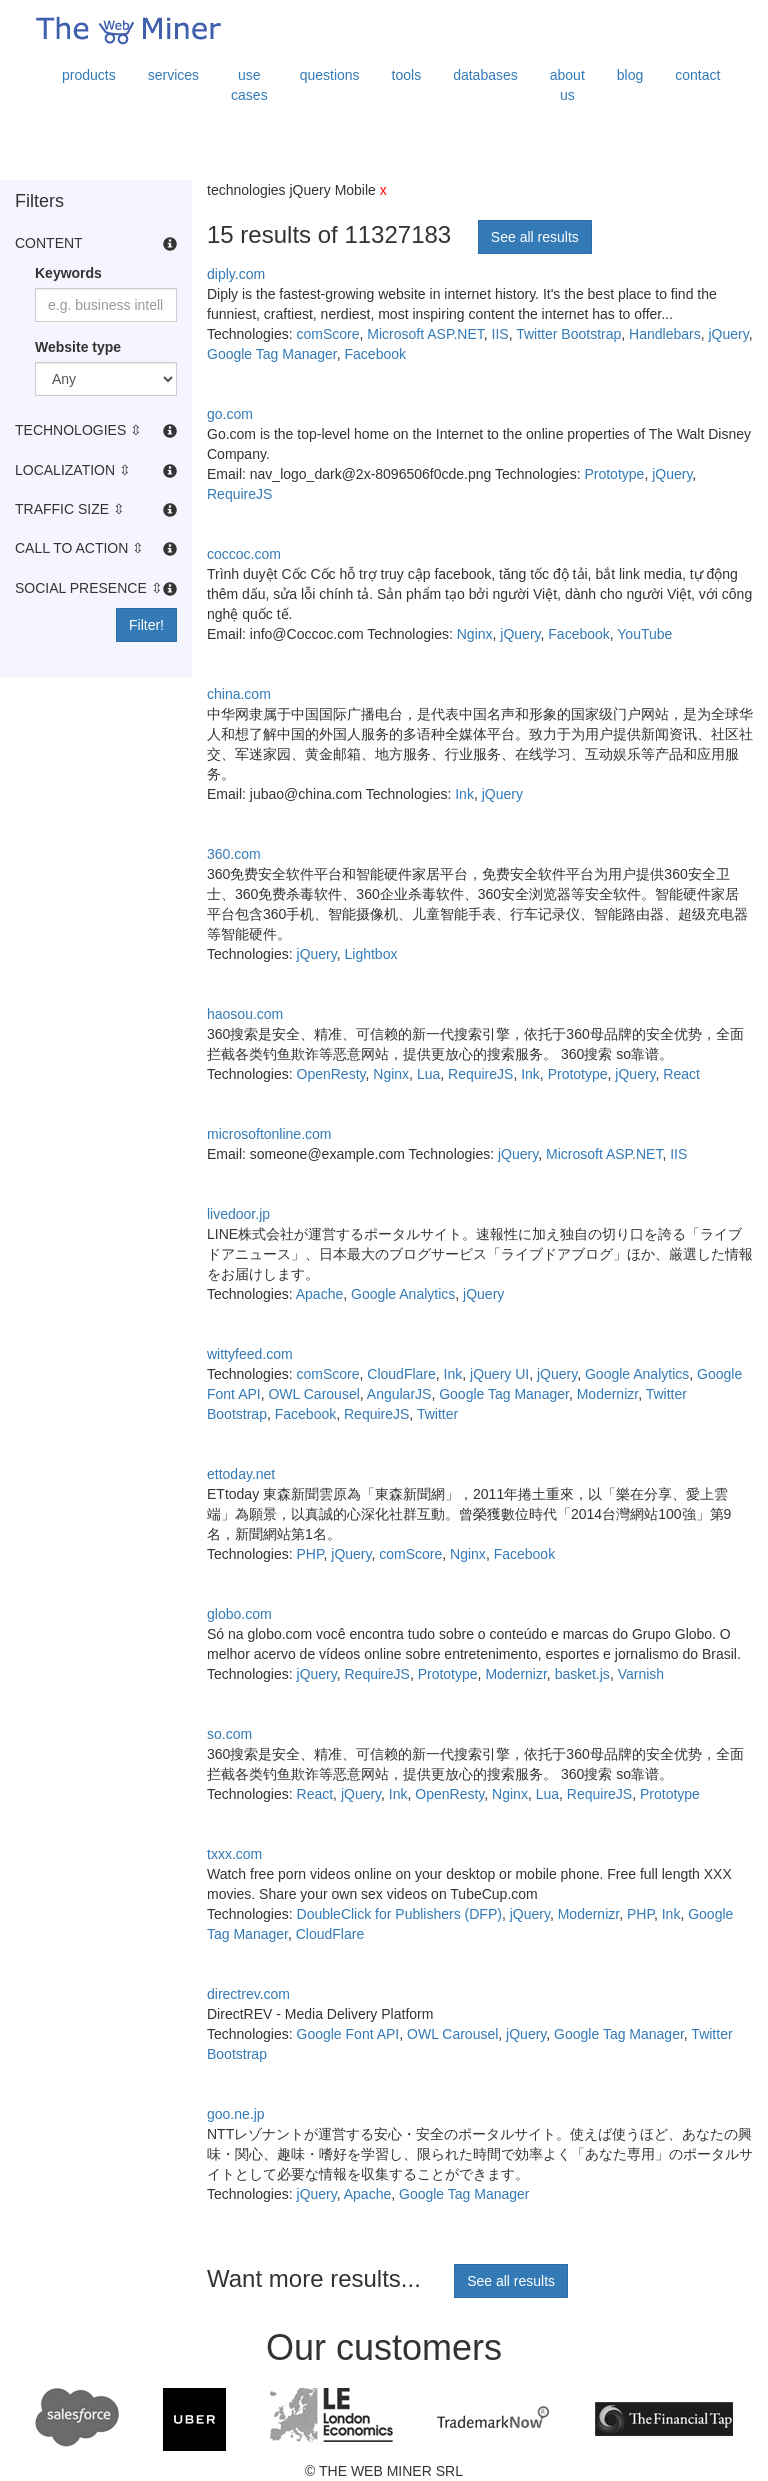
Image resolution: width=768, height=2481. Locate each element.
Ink (464, 794)
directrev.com (248, 1994)
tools (407, 75)
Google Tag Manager (272, 354)
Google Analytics (403, 1294)
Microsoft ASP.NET (425, 334)
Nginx (475, 634)
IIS (500, 334)
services (173, 75)
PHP (310, 1554)
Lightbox (371, 954)
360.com (234, 854)
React (681, 1074)
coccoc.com (244, 554)
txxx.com (234, 1854)
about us (567, 85)
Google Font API (348, 2034)
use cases (249, 85)
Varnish (641, 1674)
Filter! (146, 625)
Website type (78, 347)
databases (485, 75)
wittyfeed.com (250, 1354)
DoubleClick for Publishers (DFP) (399, 1914)
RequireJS (239, 494)
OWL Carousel (313, 1394)
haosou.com (245, 1014)
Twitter (437, 1414)
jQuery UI (499, 1374)
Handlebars (665, 334)
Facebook (375, 354)
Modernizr (607, 1394)
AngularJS (399, 1394)
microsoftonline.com (269, 1134)
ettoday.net (241, 1474)
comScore (328, 334)
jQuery (728, 334)
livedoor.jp (238, 1214)
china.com (239, 694)
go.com (230, 414)
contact (697, 75)
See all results (535, 237)
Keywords (68, 273)
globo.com (239, 1614)
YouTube (644, 634)
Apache (319, 1294)
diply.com (236, 274)
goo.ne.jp (236, 2114)
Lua (428, 1074)
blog (630, 75)
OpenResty (331, 1074)
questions (330, 75)
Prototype (614, 474)
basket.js (582, 1674)
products (89, 75)
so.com (229, 1734)
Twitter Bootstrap (568, 334)
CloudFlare (401, 1374)
